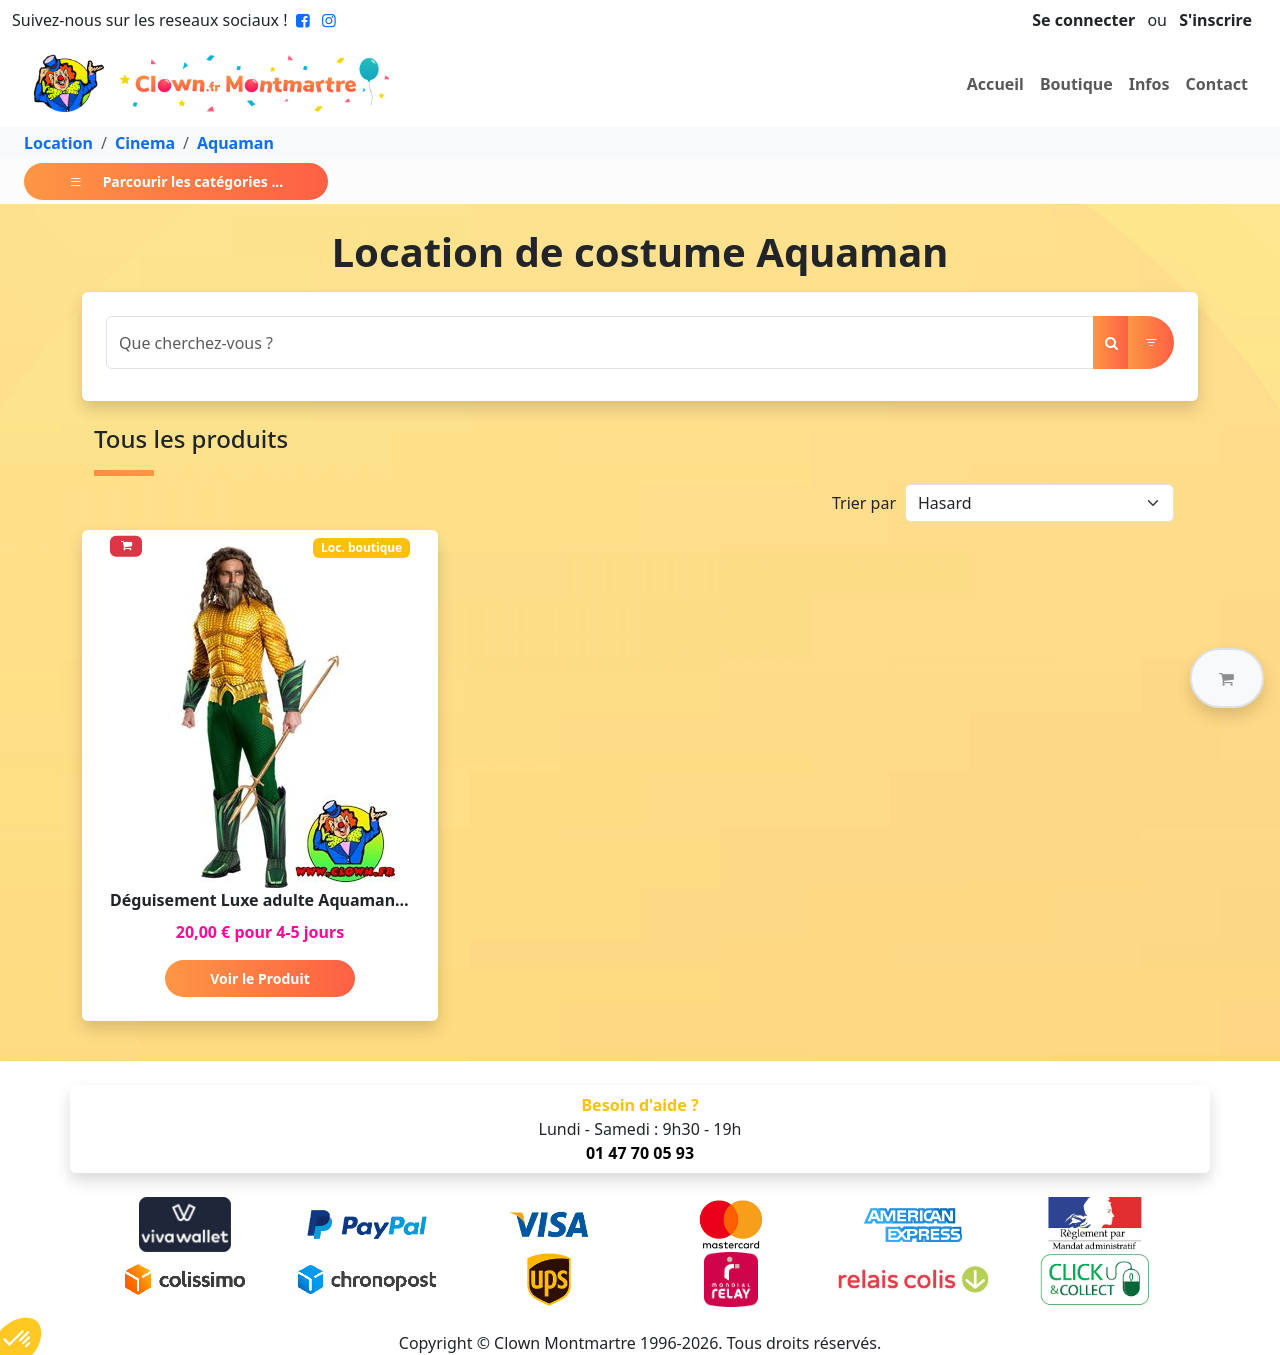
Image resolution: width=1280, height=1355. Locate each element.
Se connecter (1083, 20)
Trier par (864, 503)
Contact (1217, 84)
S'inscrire (1215, 20)
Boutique (1076, 84)
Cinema (145, 143)
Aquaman (235, 143)
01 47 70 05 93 (640, 1153)
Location (58, 143)
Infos (1149, 84)
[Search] (600, 342)
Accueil (995, 84)
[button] (1227, 678)
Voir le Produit (259, 978)
